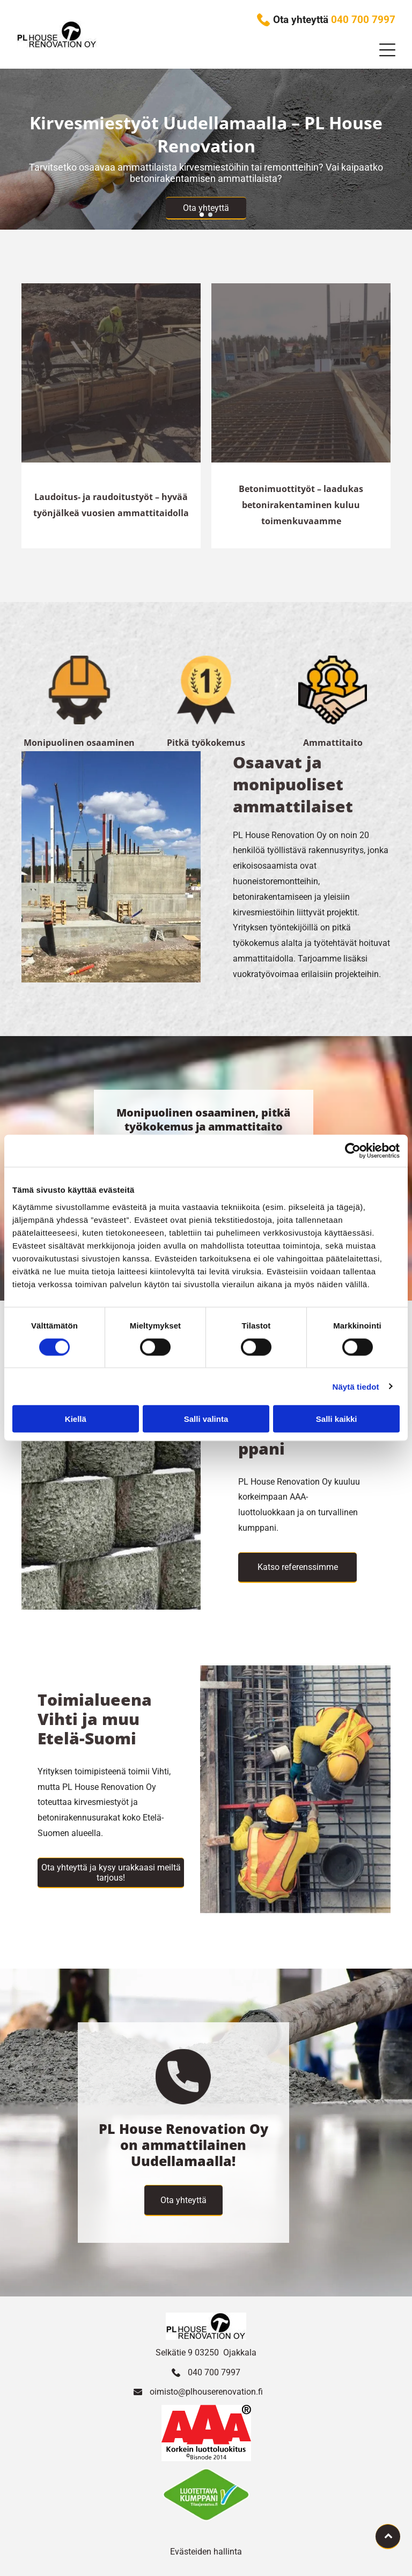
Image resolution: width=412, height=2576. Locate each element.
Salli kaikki (336, 1418)
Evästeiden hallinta (206, 2551)
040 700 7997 (214, 2372)
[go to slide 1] (202, 214)
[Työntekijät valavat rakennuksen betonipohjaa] (111, 373)
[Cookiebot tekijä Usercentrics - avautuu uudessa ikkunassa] (353, 1151)
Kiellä (75, 1418)
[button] (387, 50)
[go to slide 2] (210, 214)
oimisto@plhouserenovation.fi (206, 2392)
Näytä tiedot (356, 1386)
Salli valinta (206, 1418)
